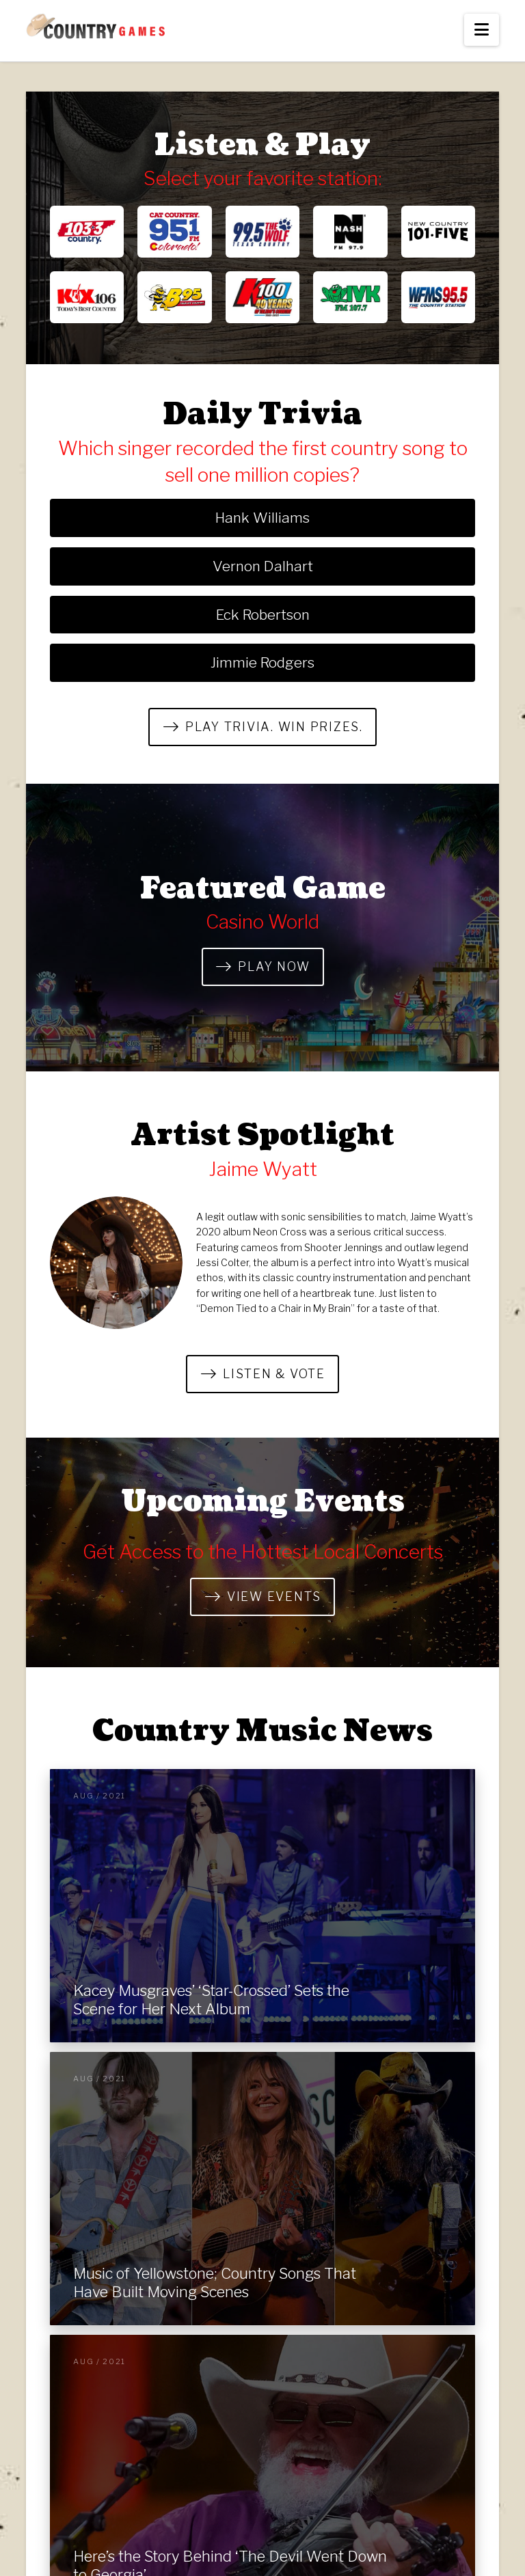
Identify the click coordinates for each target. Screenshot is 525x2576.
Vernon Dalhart (263, 566)
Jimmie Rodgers (262, 662)
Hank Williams (262, 517)
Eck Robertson (263, 614)
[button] (481, 30)
